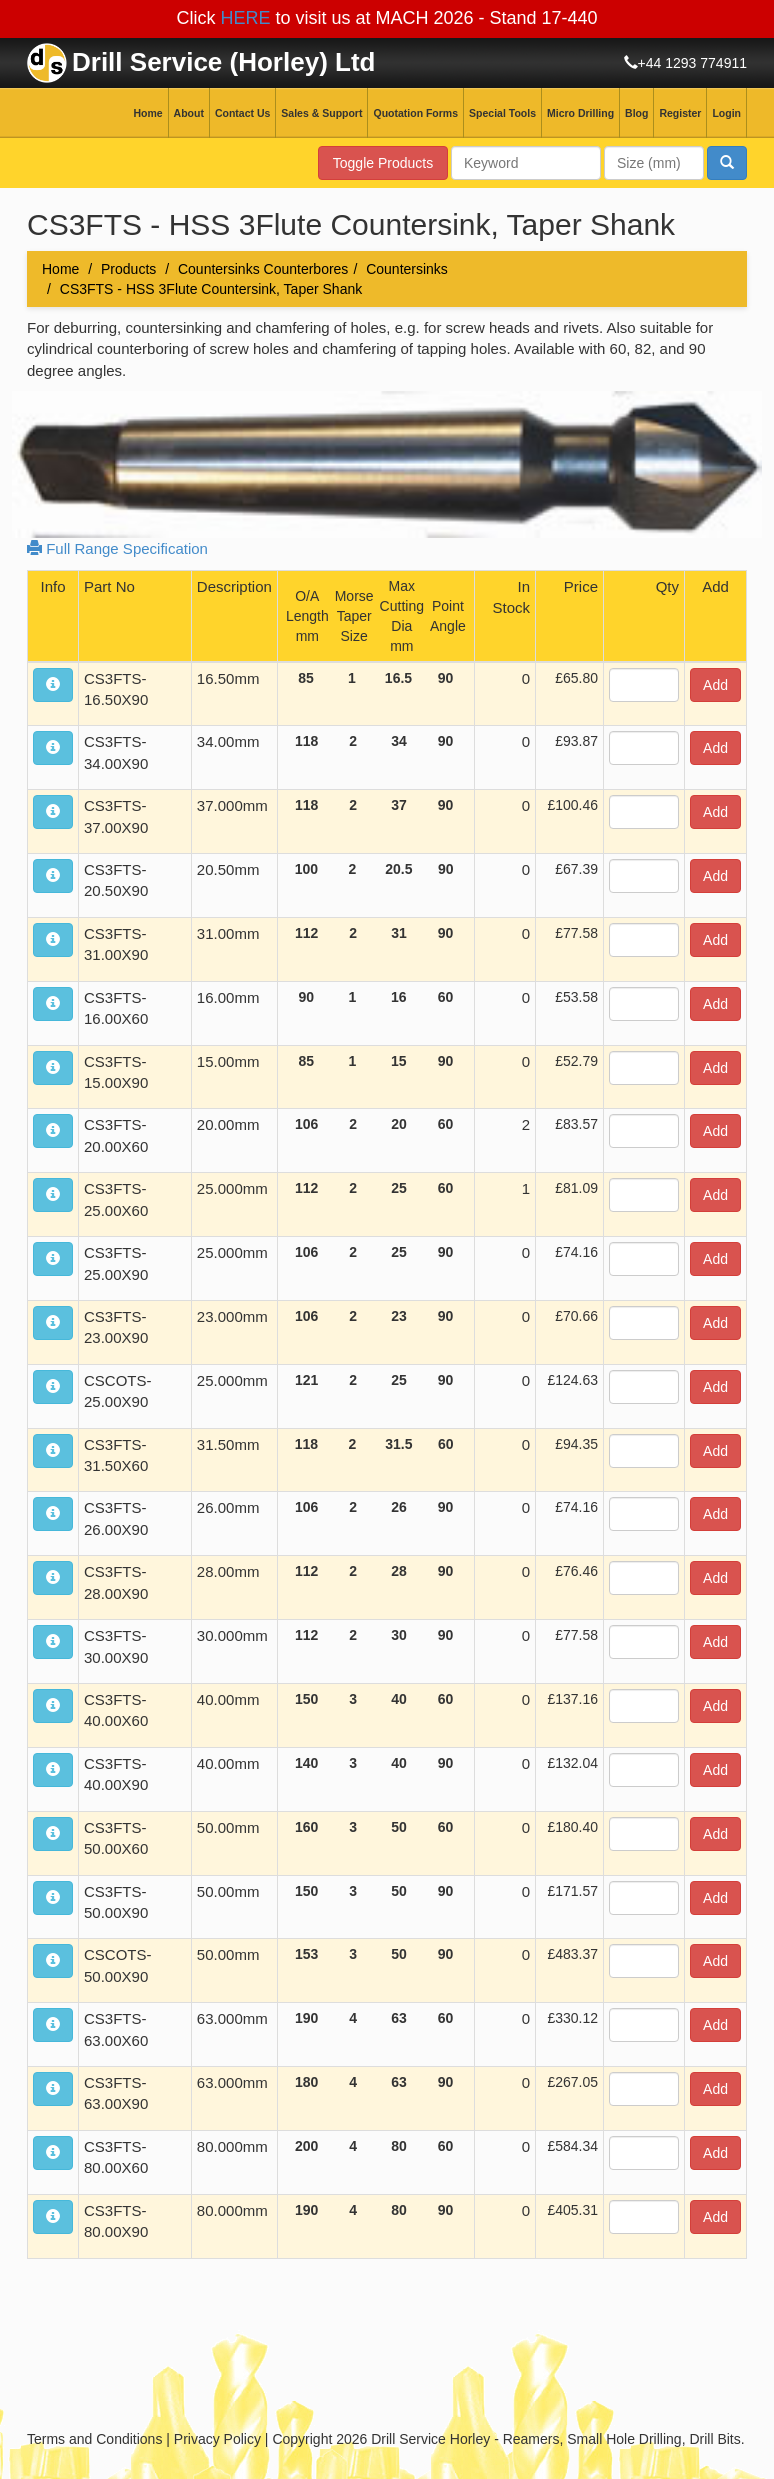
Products (128, 269)
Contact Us (242, 113)
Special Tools (502, 113)
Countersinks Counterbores (263, 269)
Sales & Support (321, 113)
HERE (245, 18)
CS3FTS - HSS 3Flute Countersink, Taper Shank (211, 289)
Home (147, 113)
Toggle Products (383, 163)
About (189, 113)
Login (726, 113)
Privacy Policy (217, 2439)
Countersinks (407, 269)
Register (680, 113)
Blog (636, 113)
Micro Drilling (580, 113)
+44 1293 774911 (692, 63)
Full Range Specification (117, 548)
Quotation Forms (415, 113)
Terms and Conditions (94, 2439)
